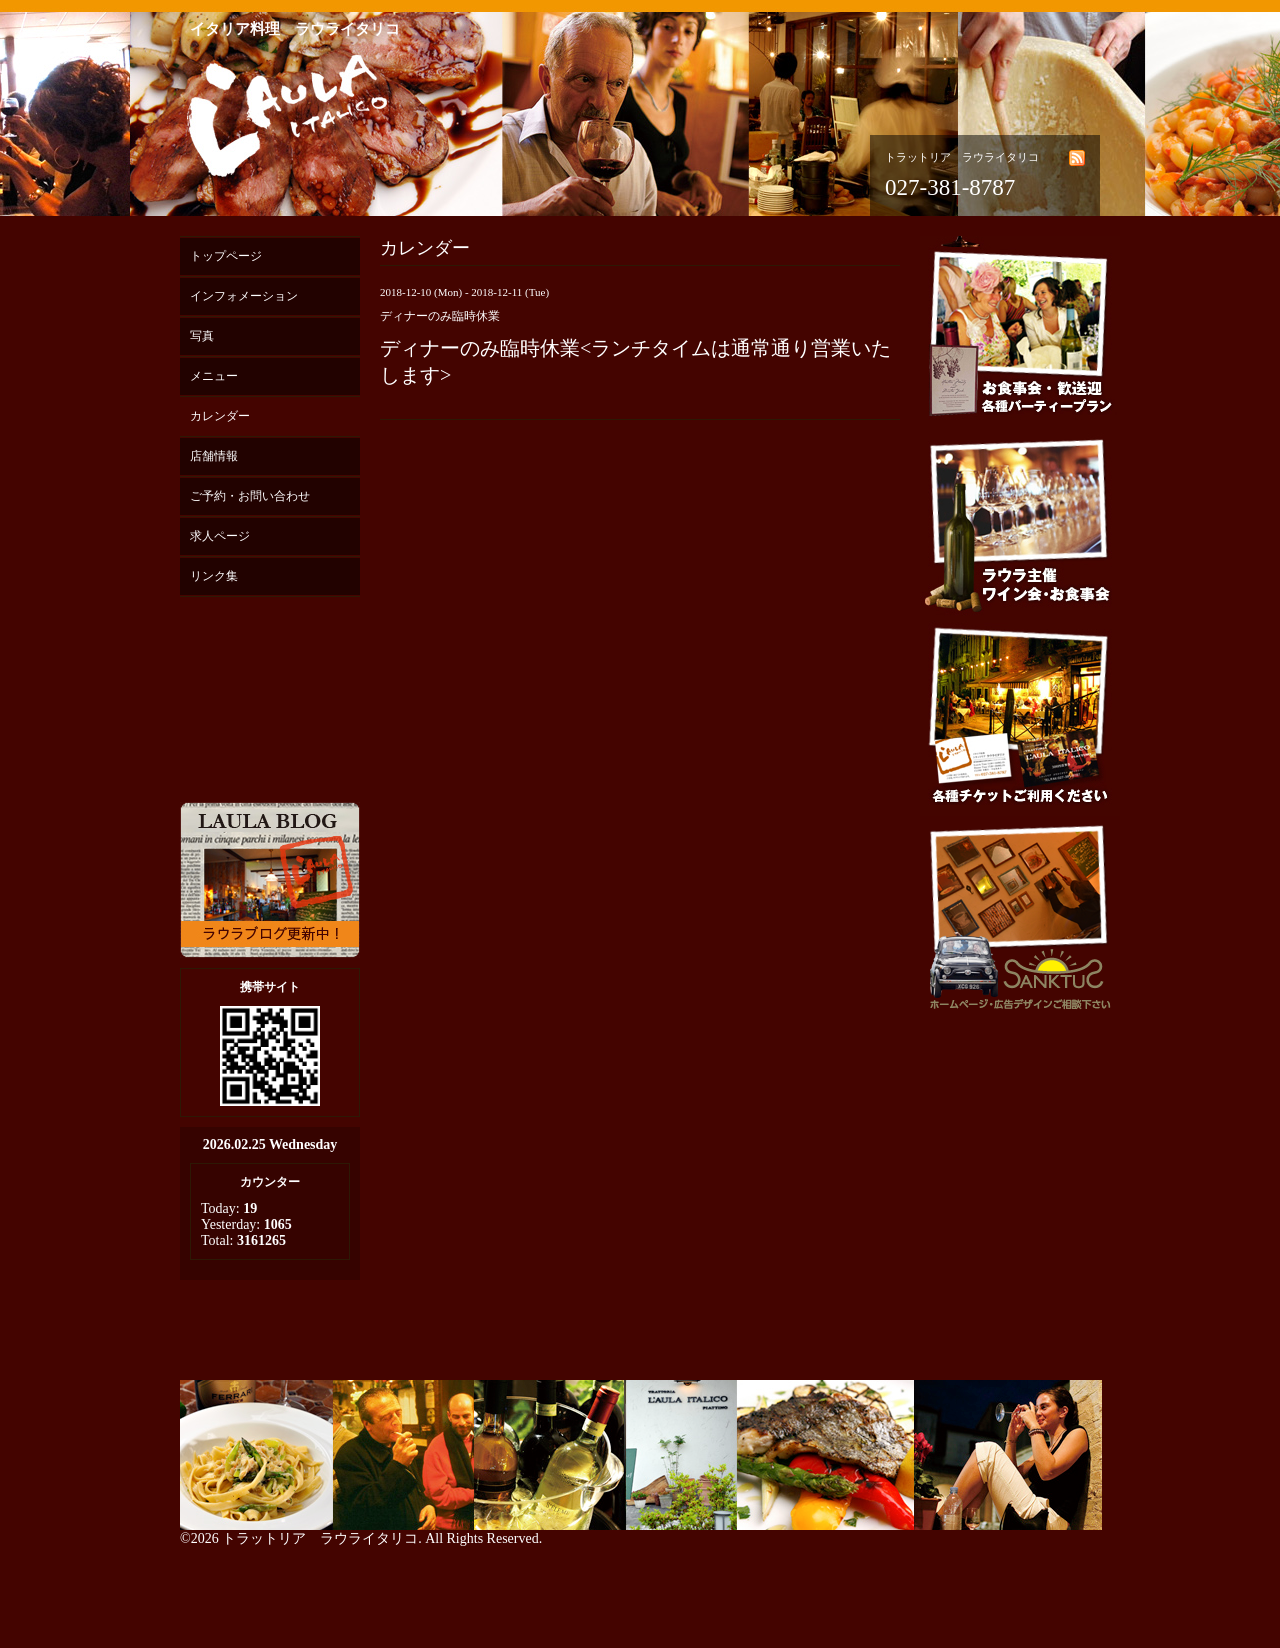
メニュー (214, 376)
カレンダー (220, 416)
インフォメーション (244, 296)
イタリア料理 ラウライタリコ (295, 29)
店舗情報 (214, 456)
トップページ (226, 256)
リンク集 (214, 576)
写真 (202, 336)
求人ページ (220, 536)
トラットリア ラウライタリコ (320, 1538)
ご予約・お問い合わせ (250, 496)
